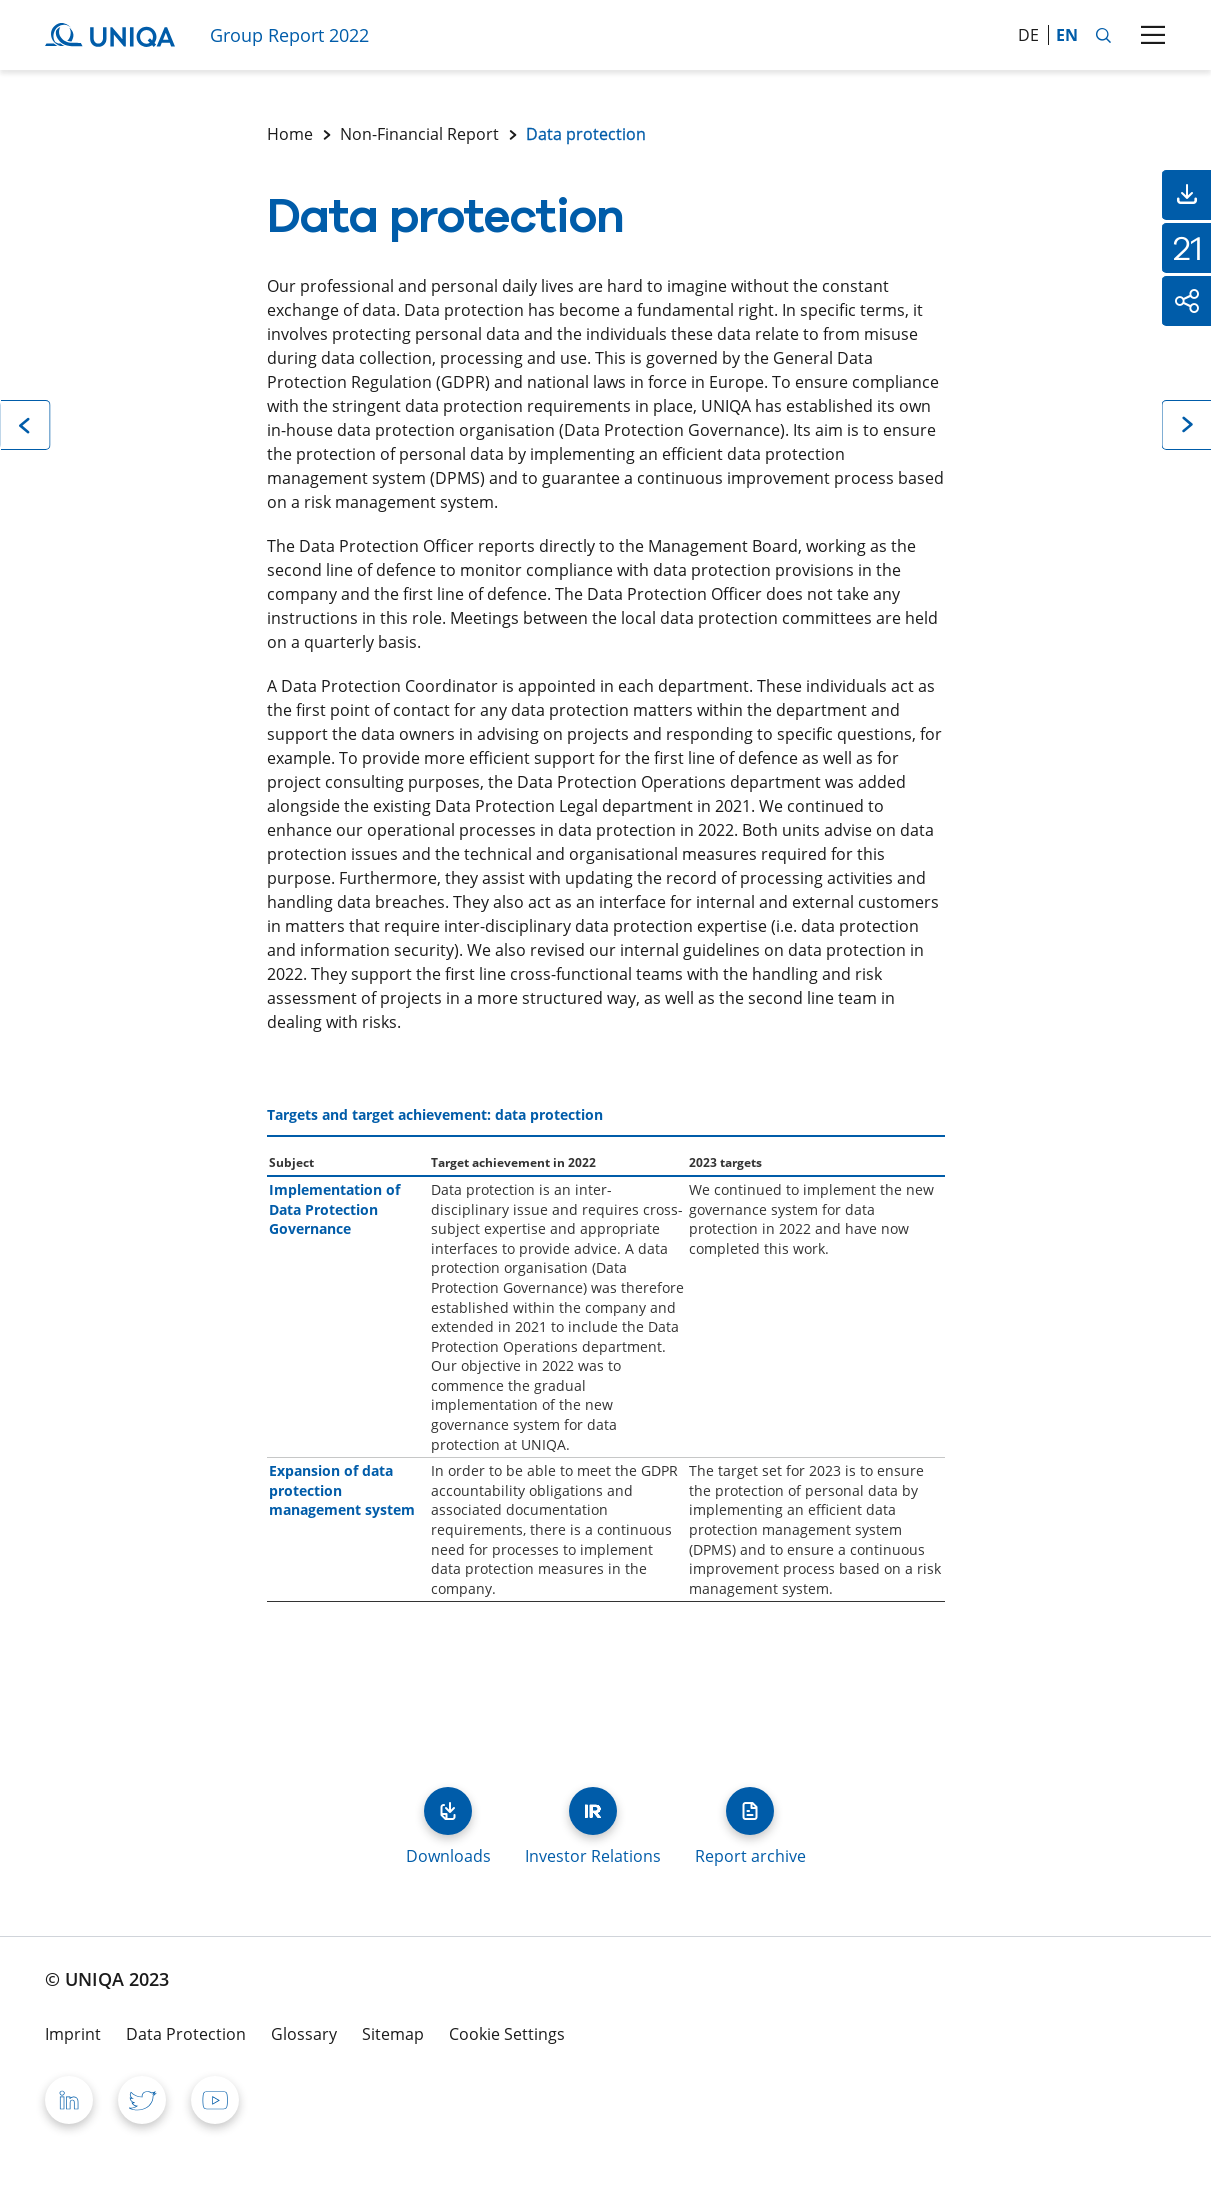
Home (290, 134)
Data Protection (186, 2034)
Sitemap (393, 2034)
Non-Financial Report (419, 134)
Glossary (304, 2034)
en (1067, 35)
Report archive (750, 1811)
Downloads (448, 1811)
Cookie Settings (507, 2034)
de (1028, 35)
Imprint (73, 2034)
